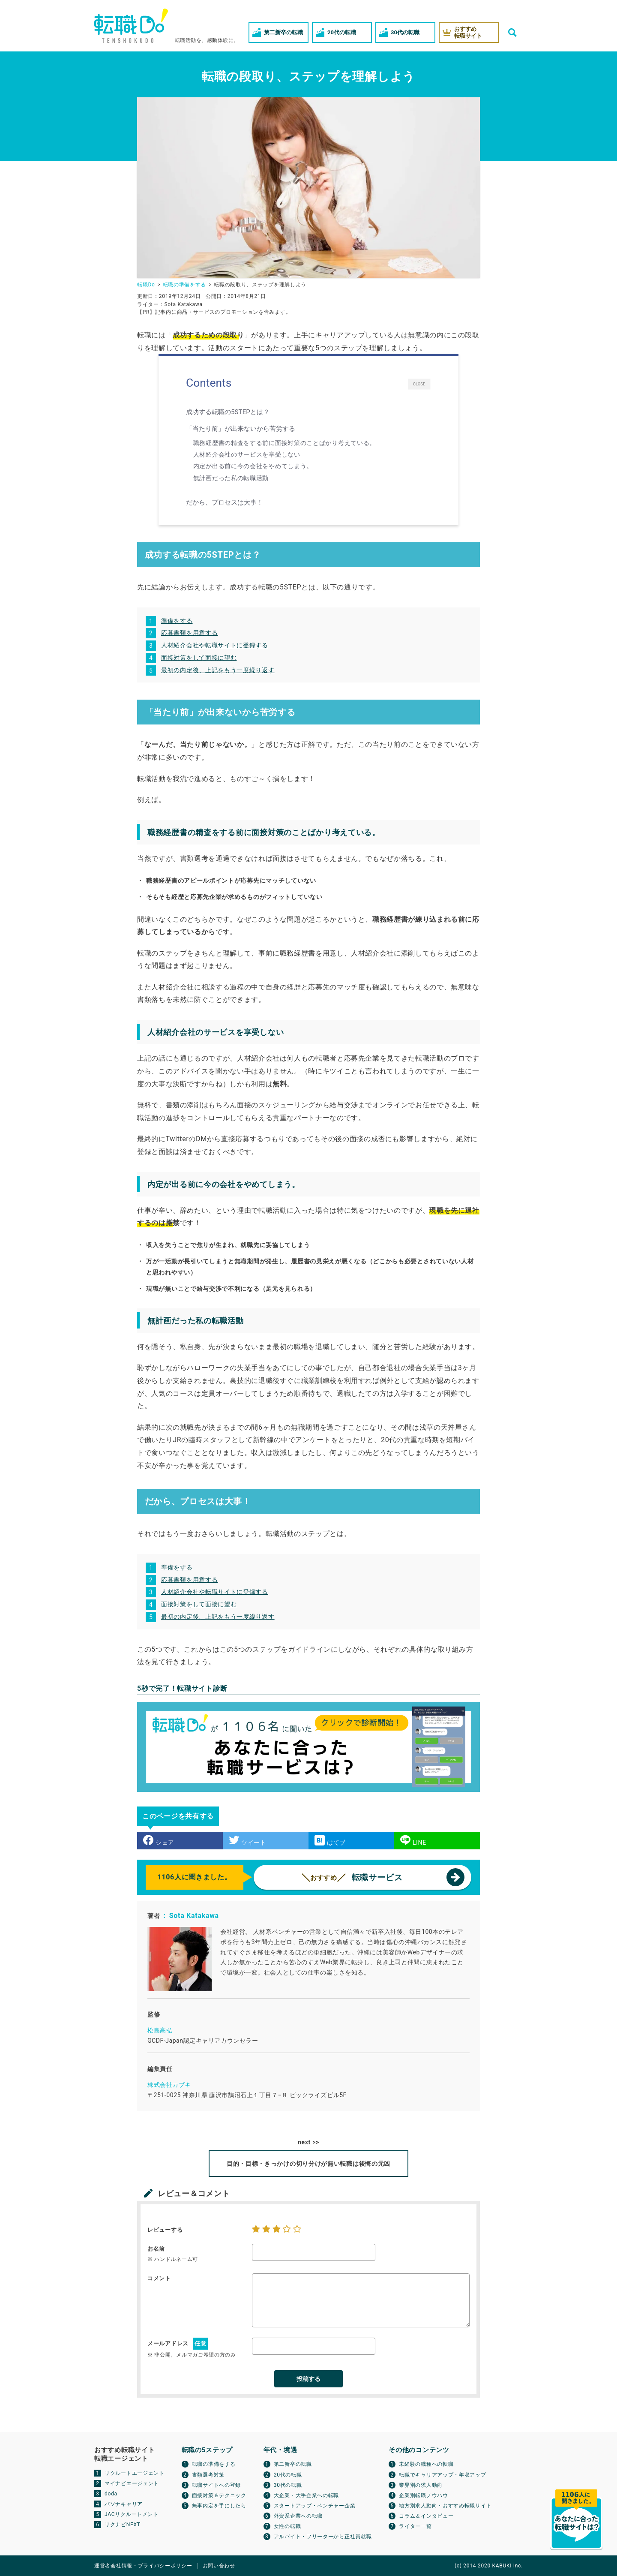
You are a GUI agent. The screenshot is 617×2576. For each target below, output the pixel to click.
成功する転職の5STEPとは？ (230, 412)
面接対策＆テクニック (219, 2495)
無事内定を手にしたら (219, 2506)
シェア (158, 1840)
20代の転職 (288, 2475)
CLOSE (419, 384)
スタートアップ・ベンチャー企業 (315, 2506)
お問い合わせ (219, 2566)
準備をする (177, 620)
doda (111, 2494)
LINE (413, 1840)
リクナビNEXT (123, 2525)
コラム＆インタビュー (426, 2516)
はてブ (330, 1840)
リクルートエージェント (135, 2473)
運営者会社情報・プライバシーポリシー (143, 2566)
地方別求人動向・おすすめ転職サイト (445, 2506)
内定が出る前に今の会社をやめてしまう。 (253, 466)
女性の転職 (287, 2526)
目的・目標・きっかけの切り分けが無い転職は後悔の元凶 (308, 2163)
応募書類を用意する (189, 632)
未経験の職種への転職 (426, 2464)
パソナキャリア (124, 2504)
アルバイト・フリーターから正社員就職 (323, 2537)
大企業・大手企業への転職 (306, 2495)
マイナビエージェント (132, 2483)
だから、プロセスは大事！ (226, 502)
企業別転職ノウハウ (423, 2495)
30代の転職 (288, 2485)
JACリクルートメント (132, 2514)
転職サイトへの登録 (216, 2485)
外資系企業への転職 (298, 2516)
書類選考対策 (208, 2475)
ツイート (248, 1840)
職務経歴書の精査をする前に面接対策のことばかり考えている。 (284, 442)
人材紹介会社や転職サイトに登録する (214, 645)
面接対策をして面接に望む (199, 657)
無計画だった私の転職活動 (231, 478)
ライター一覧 (415, 2526)
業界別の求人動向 (421, 2485)
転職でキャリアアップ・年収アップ (442, 2475)
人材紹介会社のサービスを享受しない (246, 454)
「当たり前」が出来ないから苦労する (243, 429)
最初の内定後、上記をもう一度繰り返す (218, 670)
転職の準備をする (214, 2464)
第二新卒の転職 (293, 2464)
